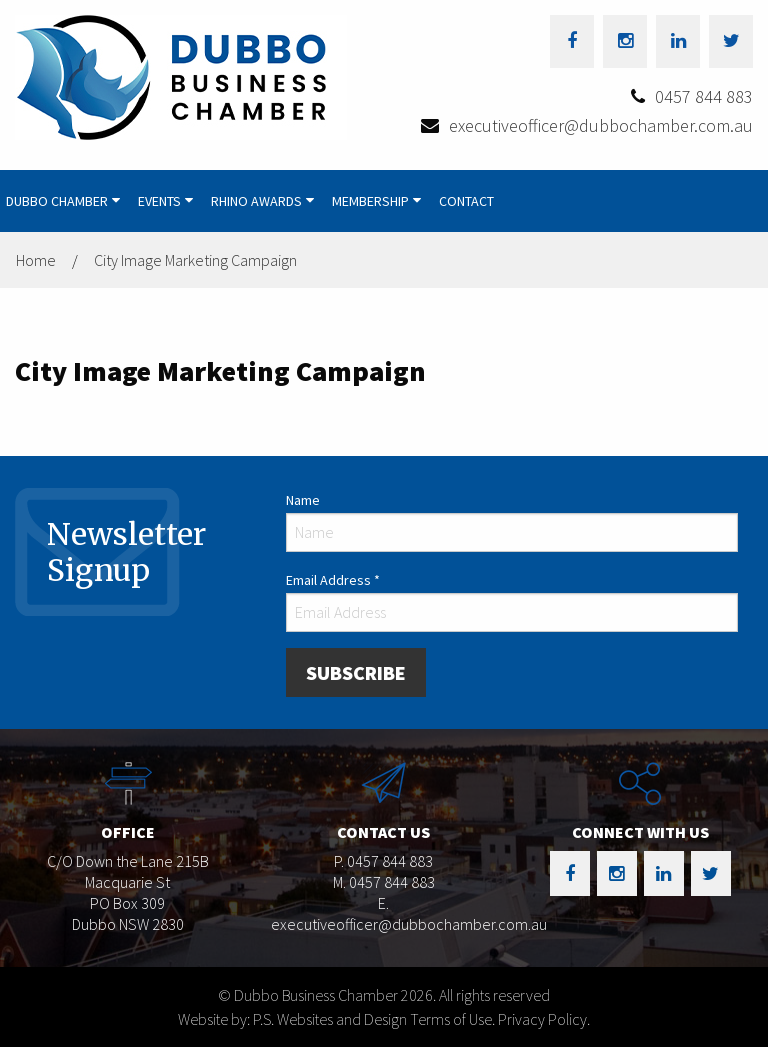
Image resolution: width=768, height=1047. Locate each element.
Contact (466, 201)
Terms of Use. (452, 1019)
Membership (370, 201)
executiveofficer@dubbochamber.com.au (601, 125)
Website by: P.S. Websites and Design (292, 1019)
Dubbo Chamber (57, 201)
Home (36, 260)
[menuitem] (66, 201)
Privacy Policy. (544, 1019)
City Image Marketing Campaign (195, 260)
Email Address (333, 580)
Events (159, 201)
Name (303, 500)
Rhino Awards (256, 201)
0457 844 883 (704, 96)
